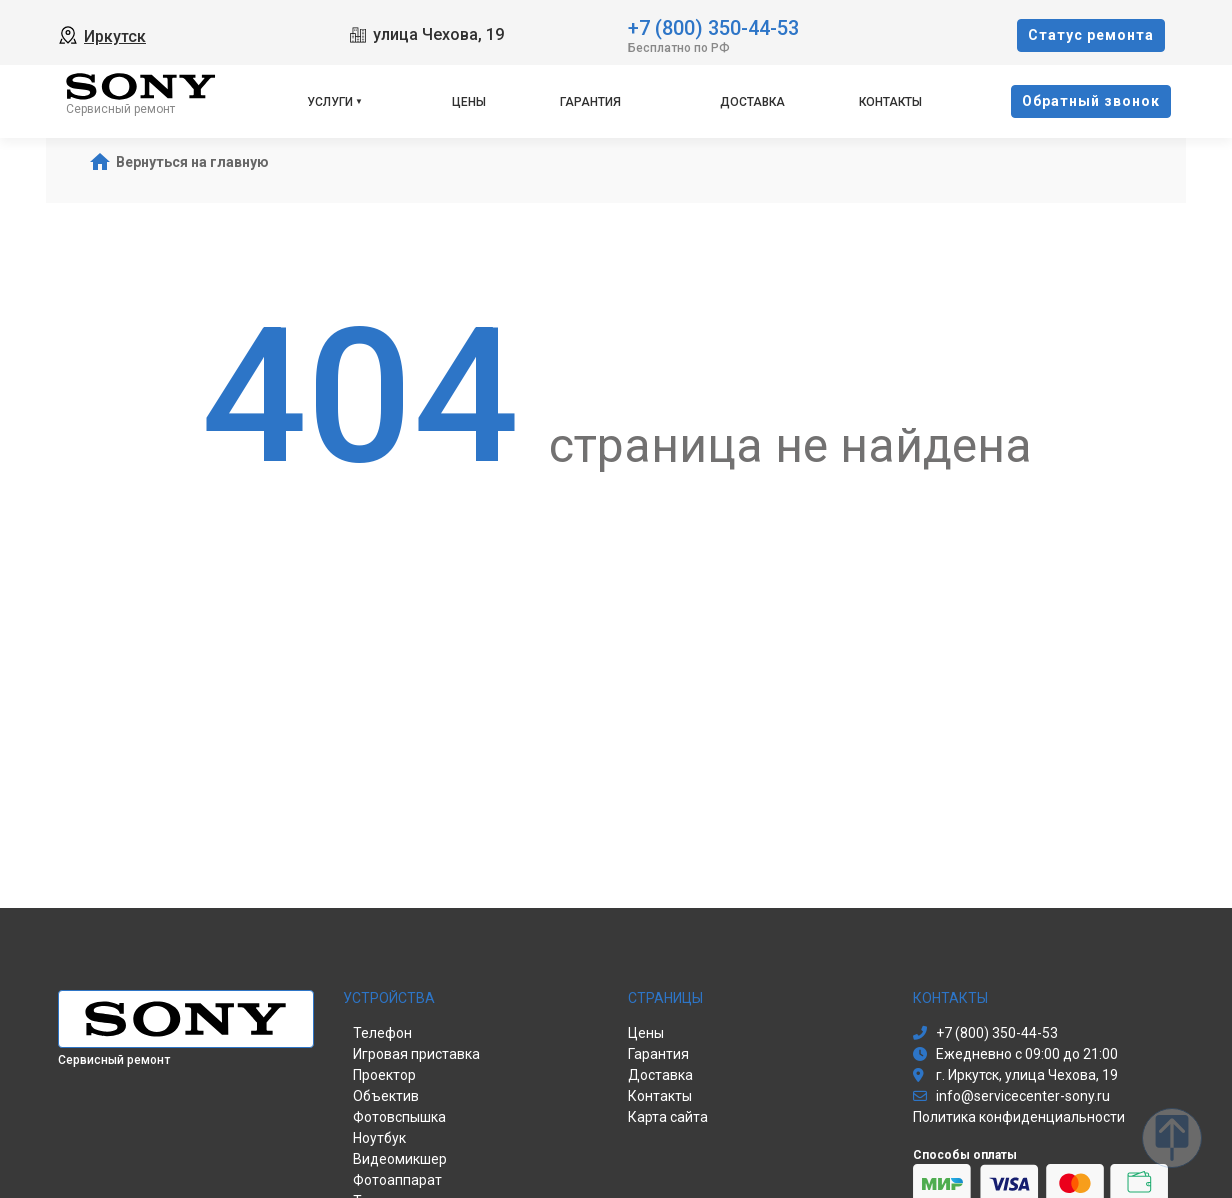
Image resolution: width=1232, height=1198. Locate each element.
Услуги (330, 102)
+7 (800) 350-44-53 (713, 26)
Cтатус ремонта (1091, 35)
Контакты (890, 102)
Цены (469, 102)
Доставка (752, 102)
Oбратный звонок (1091, 101)
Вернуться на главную (192, 162)
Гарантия (590, 102)
